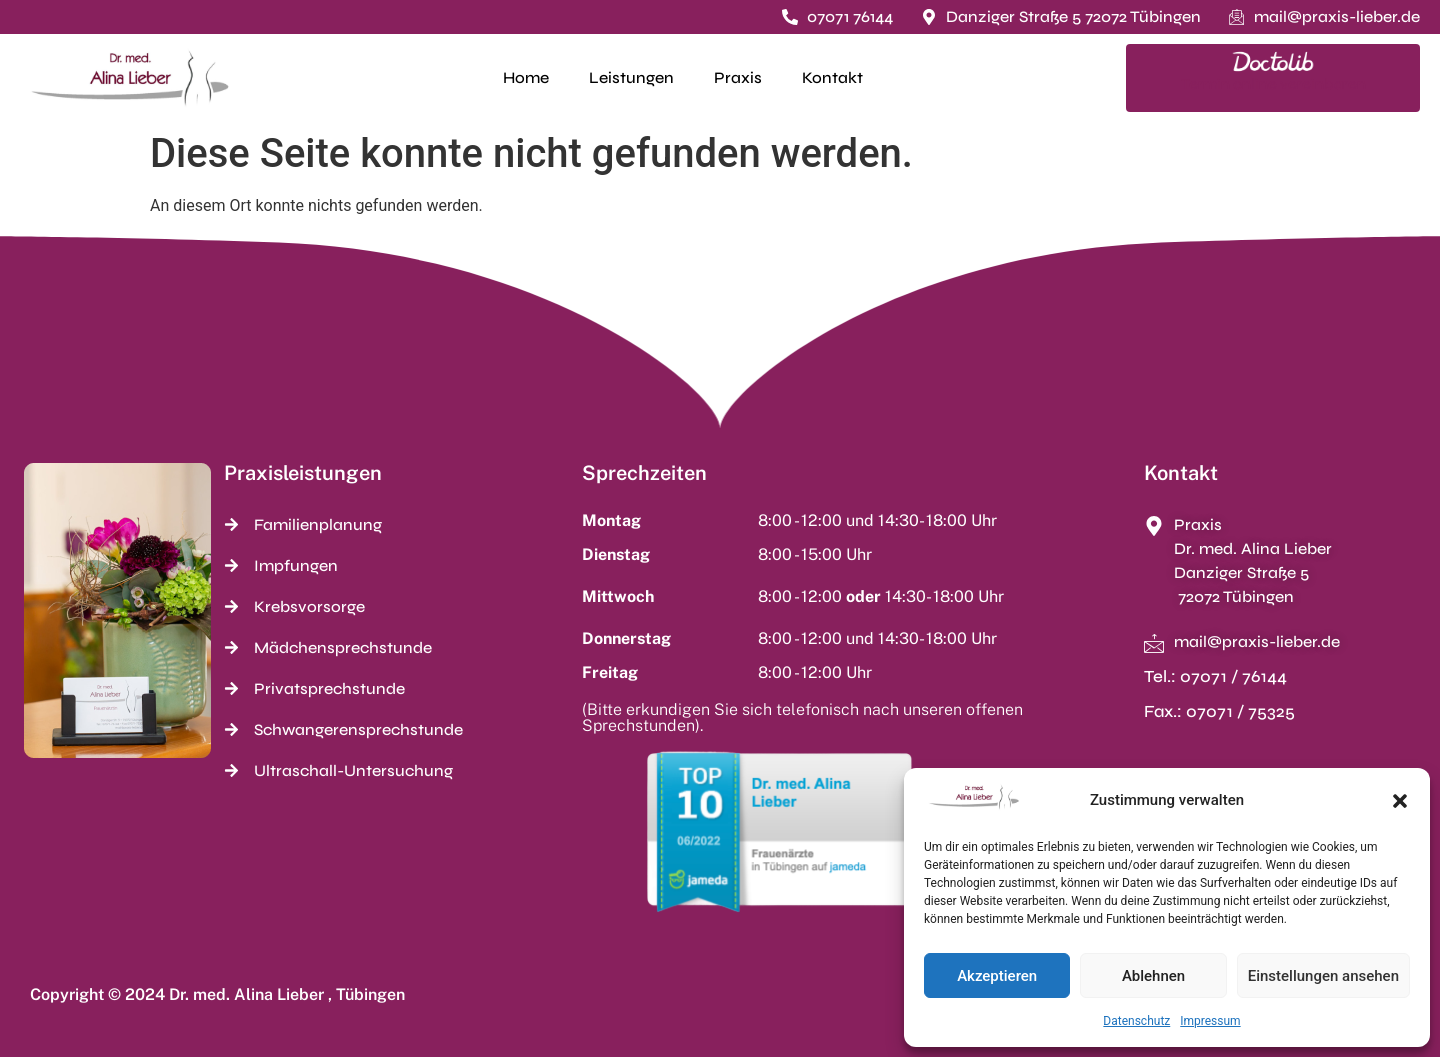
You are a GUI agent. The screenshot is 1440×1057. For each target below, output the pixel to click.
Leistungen (631, 77)
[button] (1400, 801)
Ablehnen (1153, 976)
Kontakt (832, 77)
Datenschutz (1136, 1021)
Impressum (1210, 1021)
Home (526, 77)
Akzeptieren (997, 976)
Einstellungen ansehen (1323, 976)
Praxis (738, 77)
